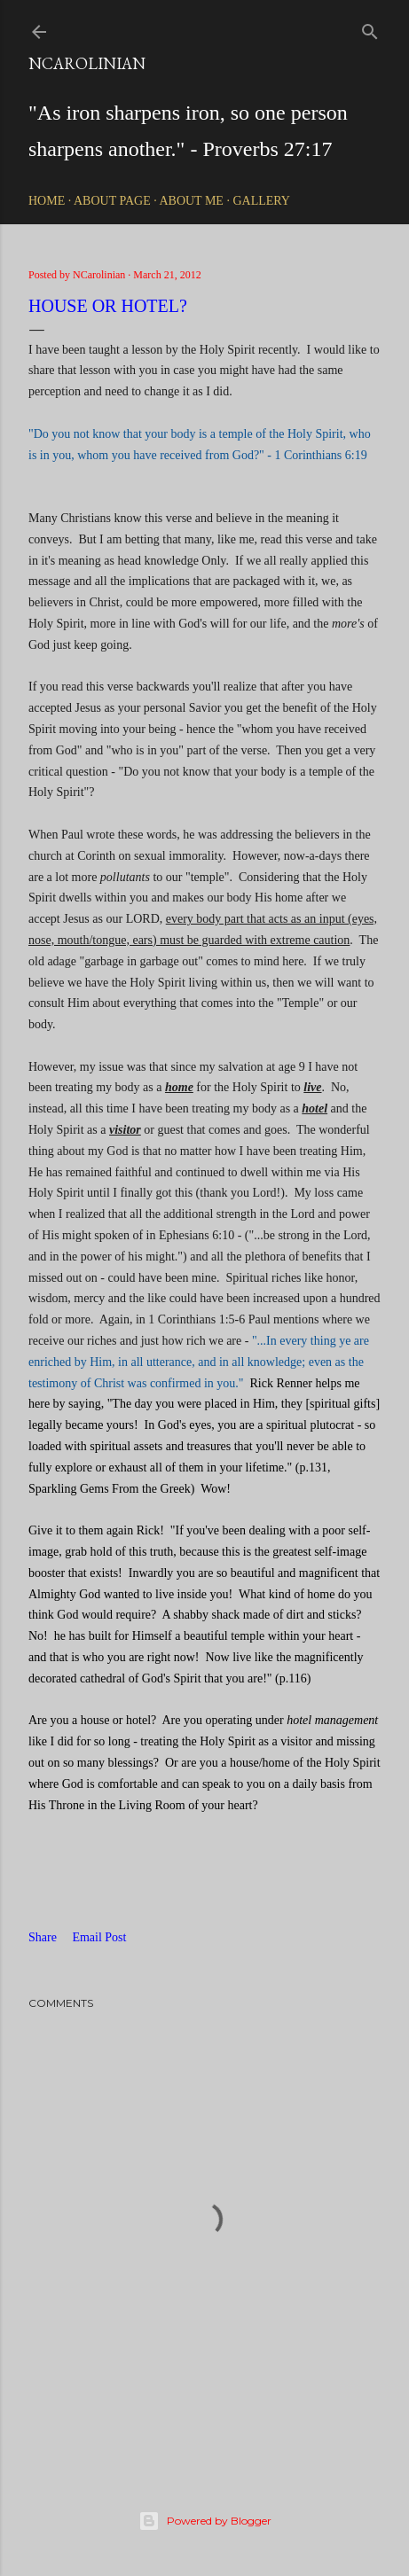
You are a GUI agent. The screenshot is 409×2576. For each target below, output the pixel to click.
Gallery (261, 200)
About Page (112, 200)
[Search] (370, 28)
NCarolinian (87, 63)
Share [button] (42, 1937)
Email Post (99, 1937)
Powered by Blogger (204, 2521)
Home (46, 200)
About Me (191, 200)
